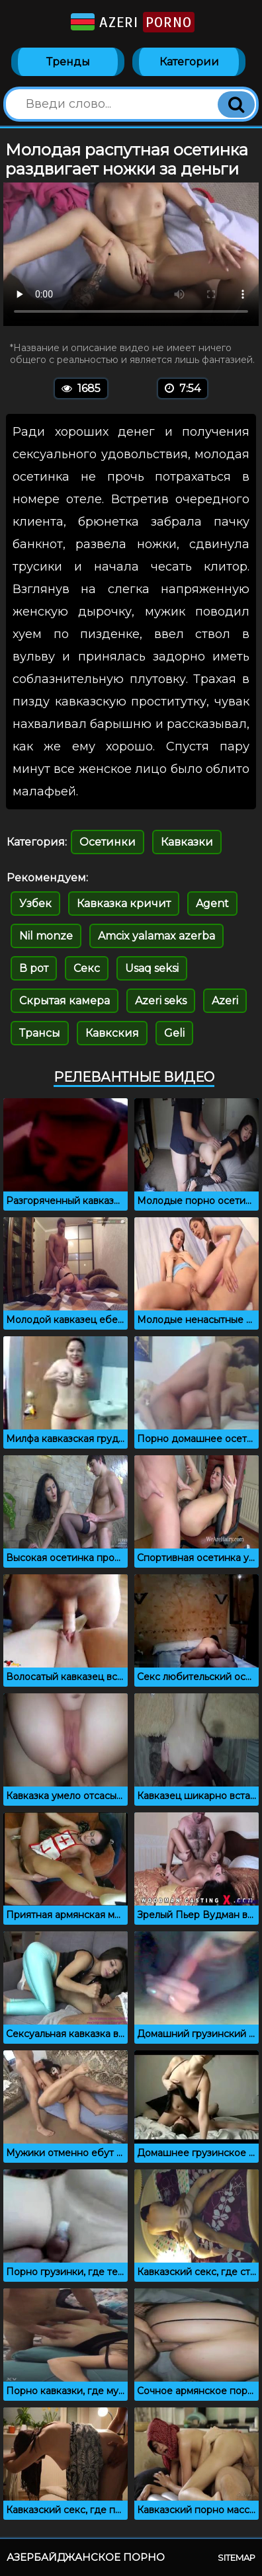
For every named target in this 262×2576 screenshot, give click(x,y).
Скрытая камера (64, 1000)
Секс (86, 968)
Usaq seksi (152, 968)
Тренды (68, 62)
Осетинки (107, 842)
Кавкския (112, 1033)
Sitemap (236, 2557)
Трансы (39, 1033)
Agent (212, 903)
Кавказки (187, 842)
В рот (33, 968)
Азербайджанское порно (86, 2557)
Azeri (131, 22)
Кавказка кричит (124, 903)
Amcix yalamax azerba (156, 936)
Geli (174, 1033)
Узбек (35, 903)
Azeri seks (161, 1000)
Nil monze (46, 936)
